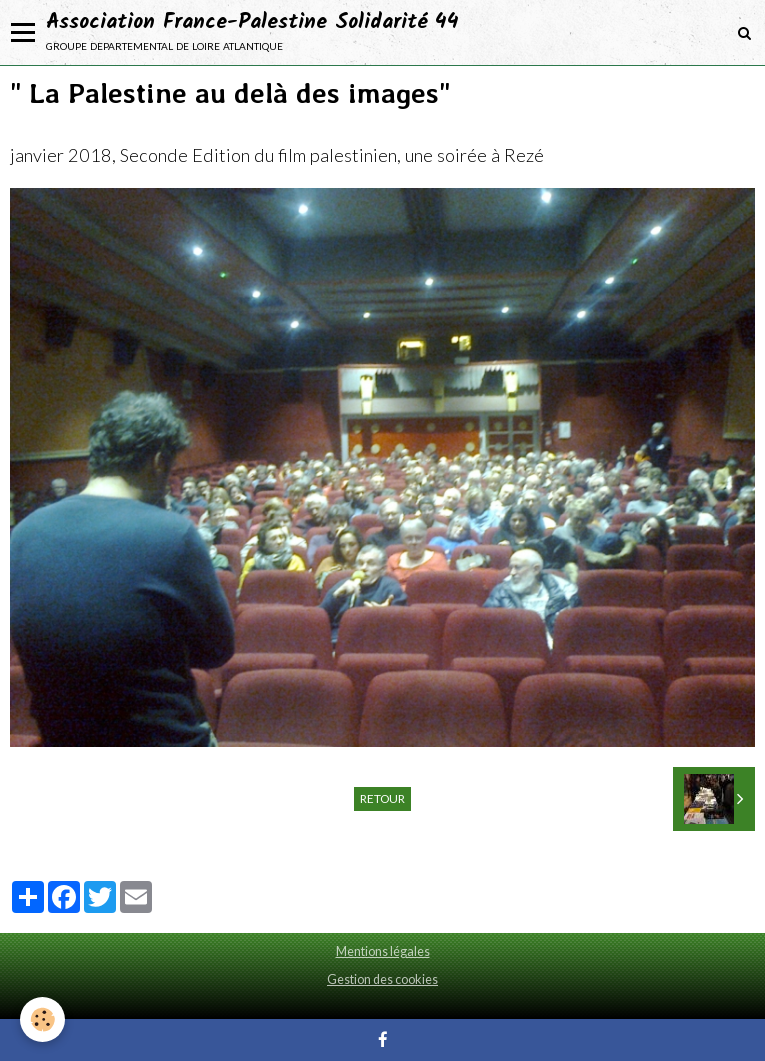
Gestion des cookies (382, 979)
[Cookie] (42, 1019)
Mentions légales (383, 951)
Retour (382, 798)
